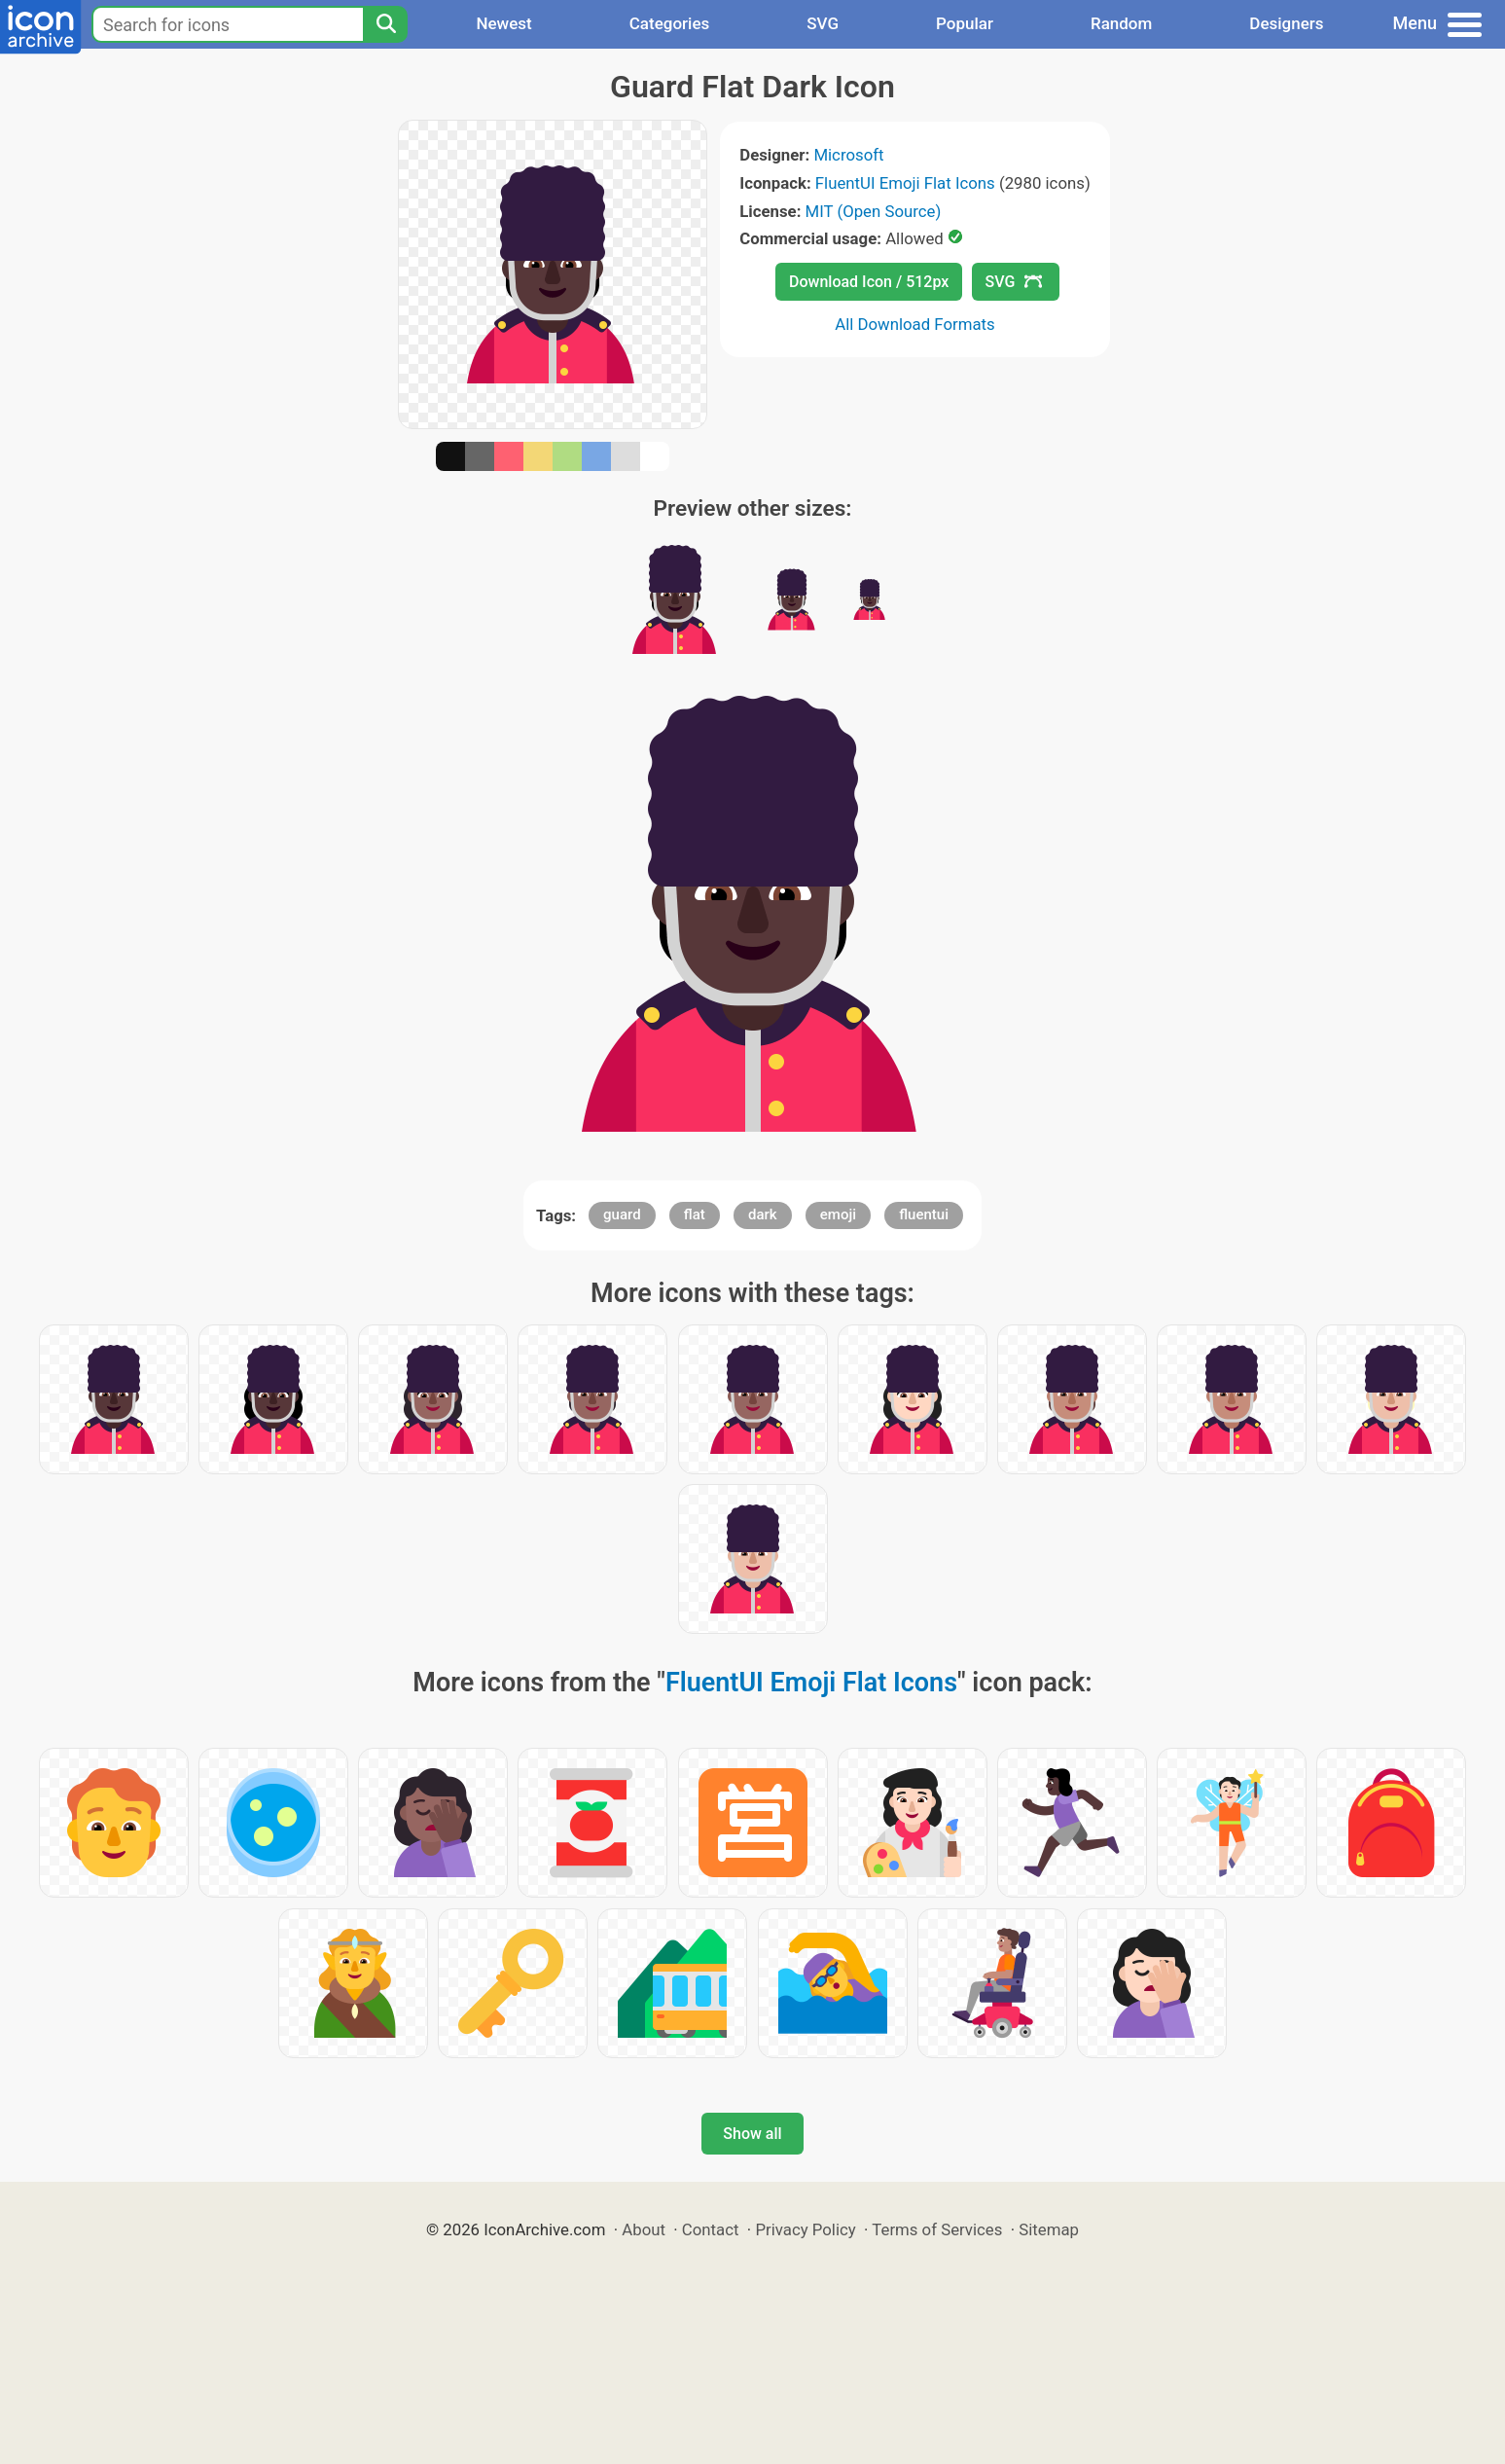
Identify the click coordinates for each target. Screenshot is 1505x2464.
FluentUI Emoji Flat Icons (905, 183)
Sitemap (1049, 2229)
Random (1121, 23)
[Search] (385, 24)
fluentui (924, 1214)
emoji (838, 1214)
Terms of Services (937, 2229)
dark (762, 1214)
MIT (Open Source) (874, 211)
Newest (503, 23)
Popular (964, 23)
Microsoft (848, 154)
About (643, 2229)
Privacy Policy (805, 2229)
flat (694, 1214)
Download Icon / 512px (869, 281)
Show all (752, 2133)
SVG (822, 23)
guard (622, 1214)
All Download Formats (915, 324)
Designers (1286, 23)
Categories (669, 23)
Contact (710, 2229)
